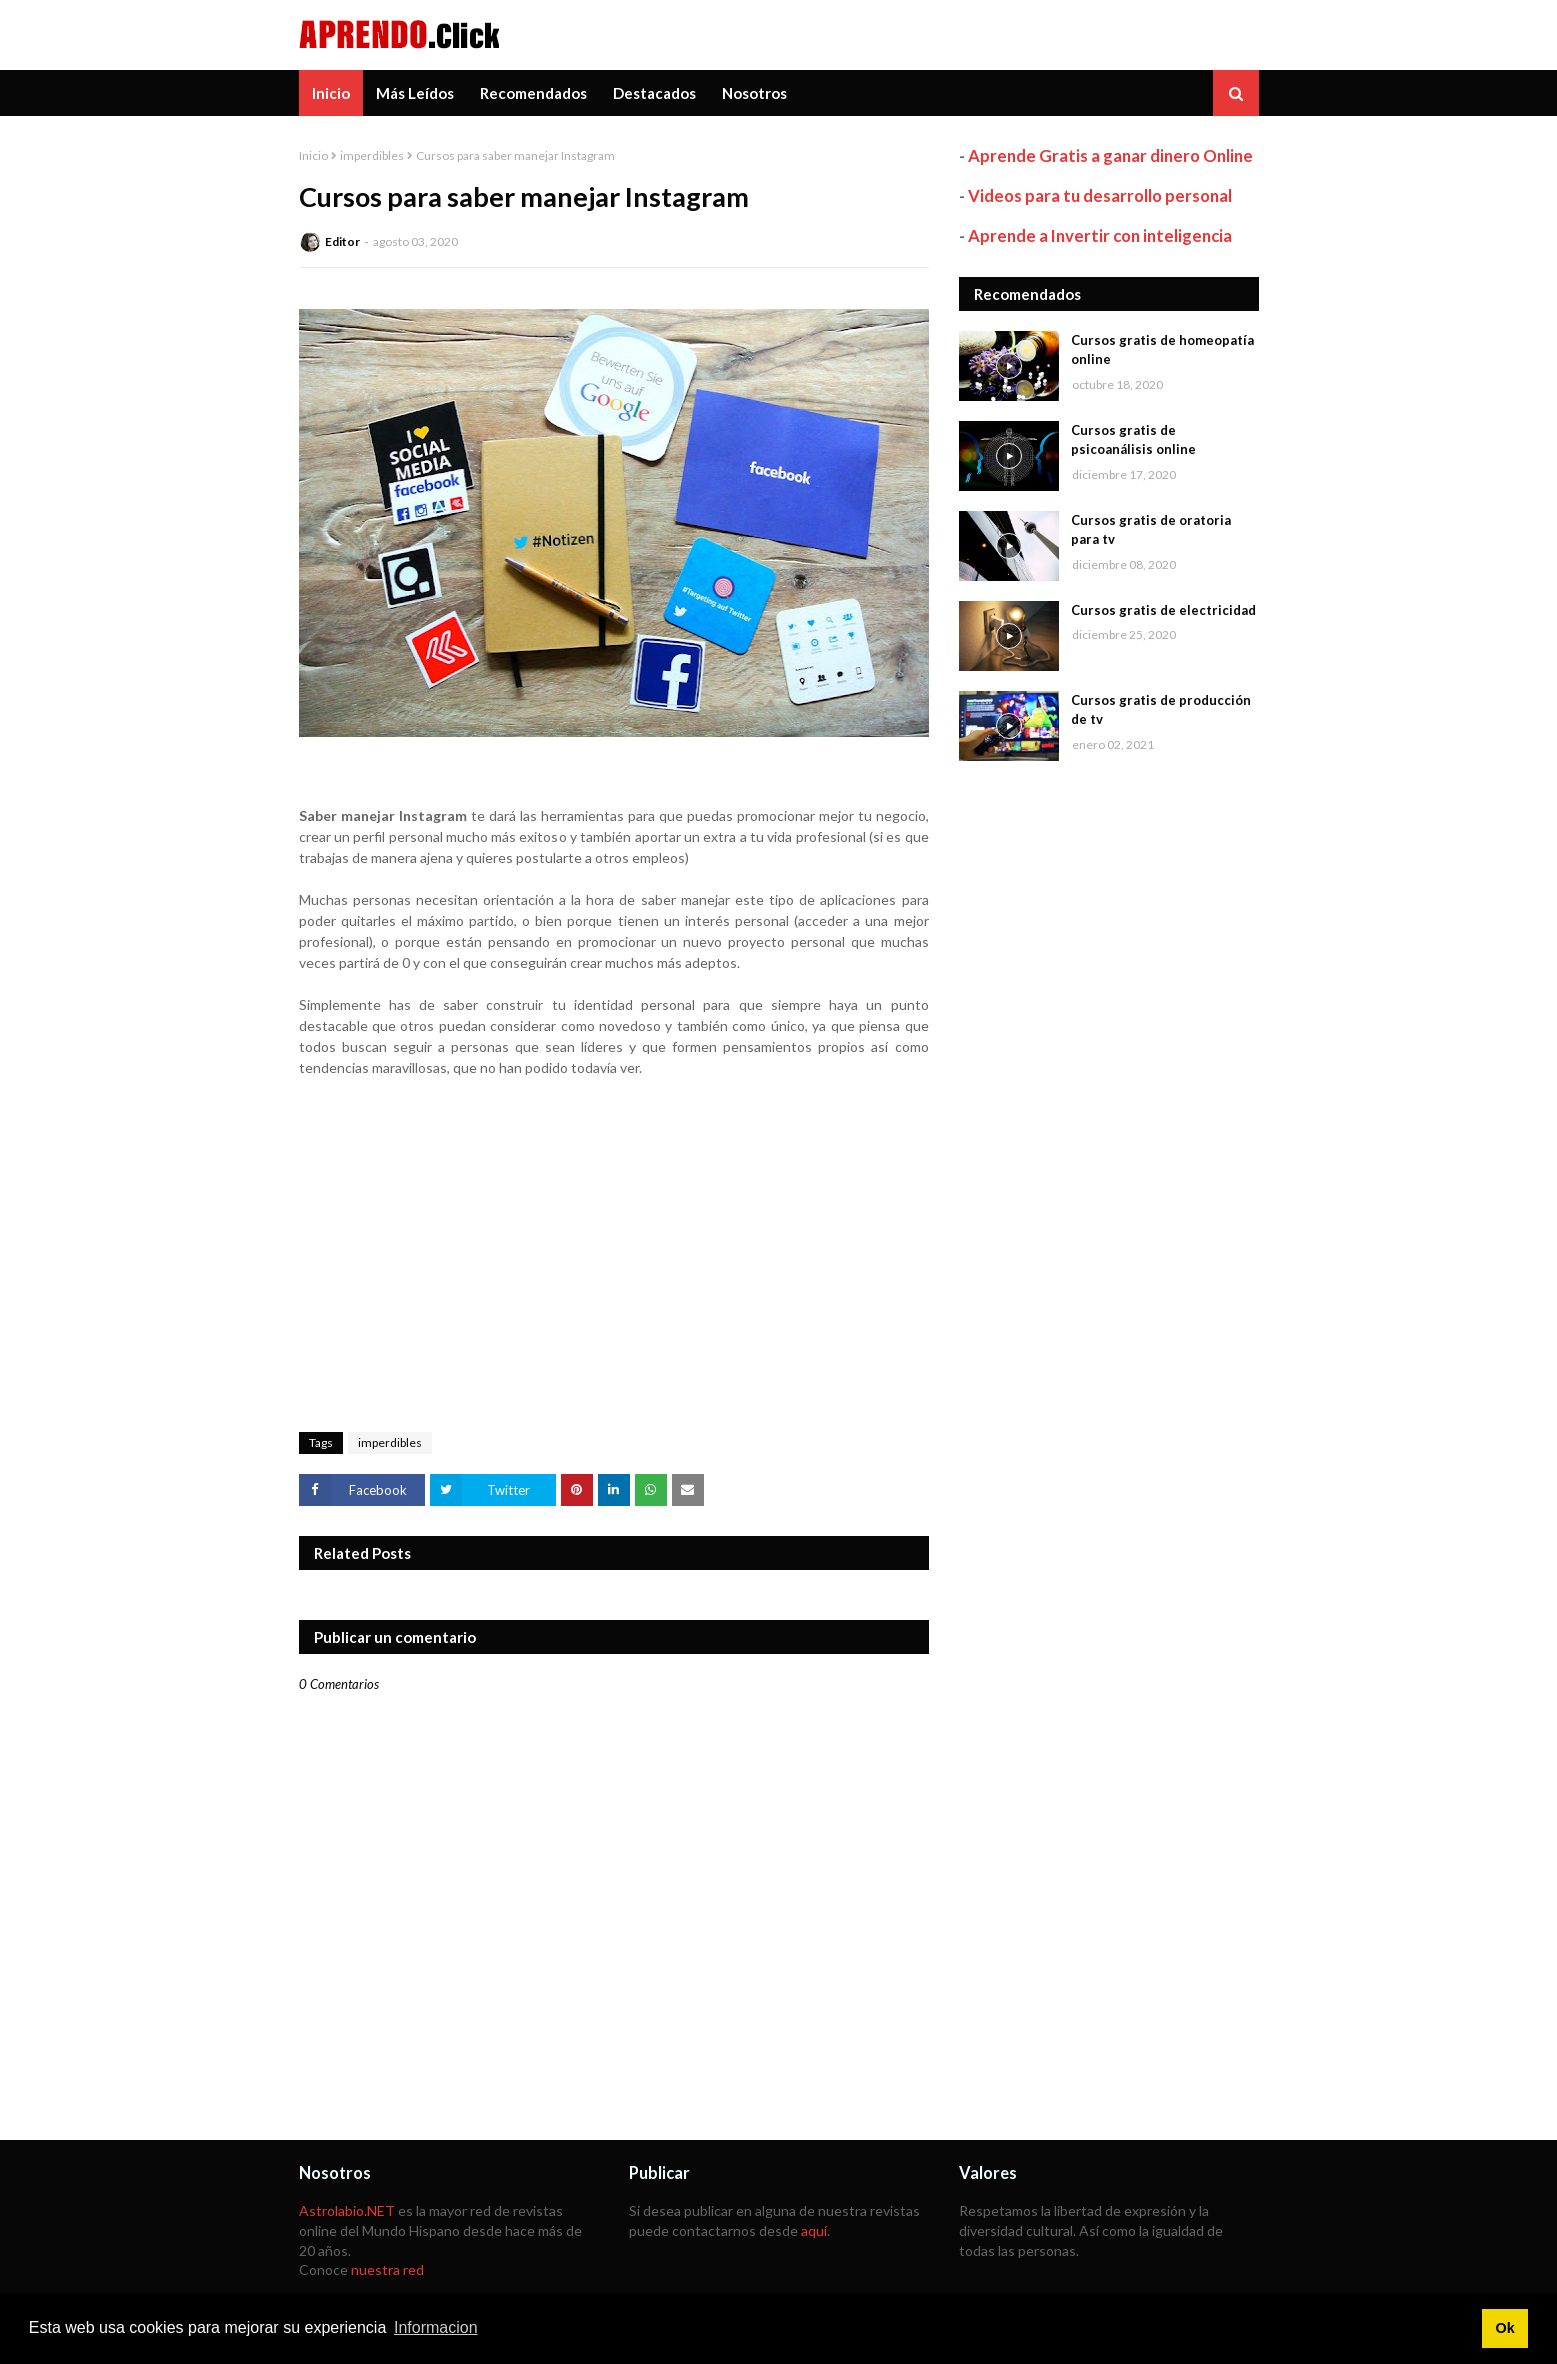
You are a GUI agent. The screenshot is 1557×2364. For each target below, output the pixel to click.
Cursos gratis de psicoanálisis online (1133, 440)
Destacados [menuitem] (654, 93)
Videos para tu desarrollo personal (1100, 195)
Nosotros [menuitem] (754, 93)
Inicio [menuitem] (331, 93)
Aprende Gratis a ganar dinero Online (1110, 155)
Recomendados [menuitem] (533, 93)
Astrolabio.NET (347, 2210)
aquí (814, 2230)
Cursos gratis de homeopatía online (1162, 350)
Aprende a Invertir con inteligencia (1100, 235)
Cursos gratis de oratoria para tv (1151, 530)
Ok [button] (1504, 2328)
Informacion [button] (436, 2327)
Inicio (313, 155)
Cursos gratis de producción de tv (1161, 710)
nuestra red (387, 2269)
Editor (342, 241)
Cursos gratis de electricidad (1163, 610)
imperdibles (372, 155)
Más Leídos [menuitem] (415, 93)
